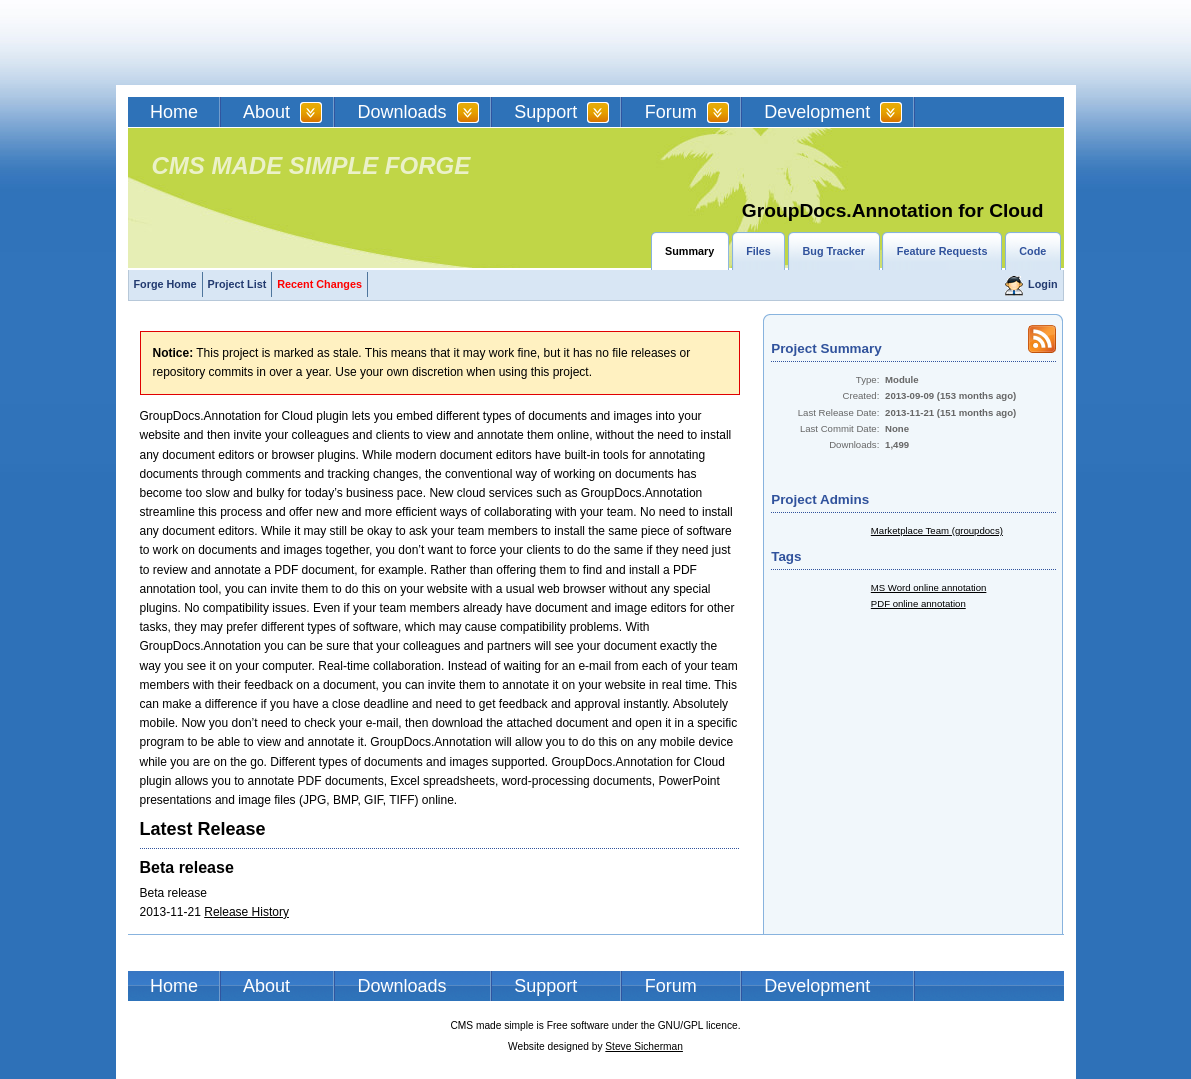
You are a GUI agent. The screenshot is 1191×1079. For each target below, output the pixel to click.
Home (174, 112)
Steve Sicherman (644, 1046)
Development (817, 112)
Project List (237, 284)
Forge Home (165, 284)
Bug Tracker (834, 251)
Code (1032, 251)
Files (758, 251)
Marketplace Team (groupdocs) (937, 530)
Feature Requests (942, 251)
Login (1042, 284)
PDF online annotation (918, 603)
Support (545, 112)
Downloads (402, 112)
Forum (671, 112)
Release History (246, 912)
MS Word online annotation (929, 587)
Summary (689, 251)
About (266, 112)
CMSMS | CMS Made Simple (271, 42)
